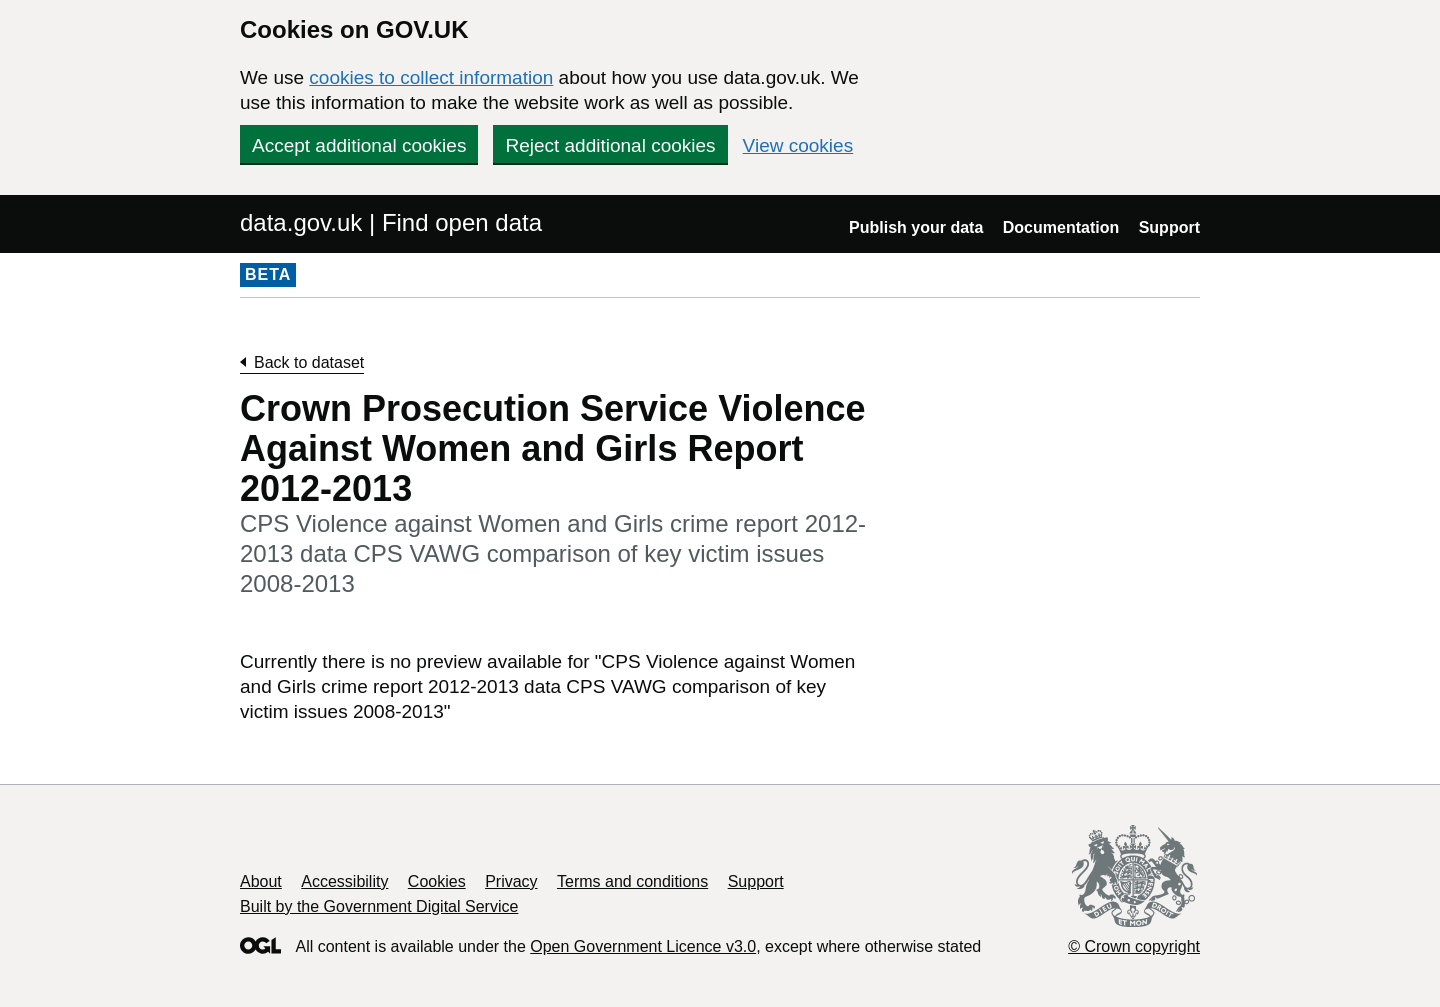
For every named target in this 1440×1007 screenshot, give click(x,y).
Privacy (511, 881)
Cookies (437, 881)
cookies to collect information (431, 77)
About (261, 881)
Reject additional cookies (610, 145)
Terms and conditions (632, 881)
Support (1169, 227)
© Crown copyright (1134, 946)
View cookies (798, 145)
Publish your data (916, 227)
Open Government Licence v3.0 (643, 946)
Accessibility (344, 881)
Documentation (1061, 227)
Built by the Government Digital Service (379, 906)
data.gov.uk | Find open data (391, 222)
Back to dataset (309, 362)
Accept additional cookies (359, 145)
